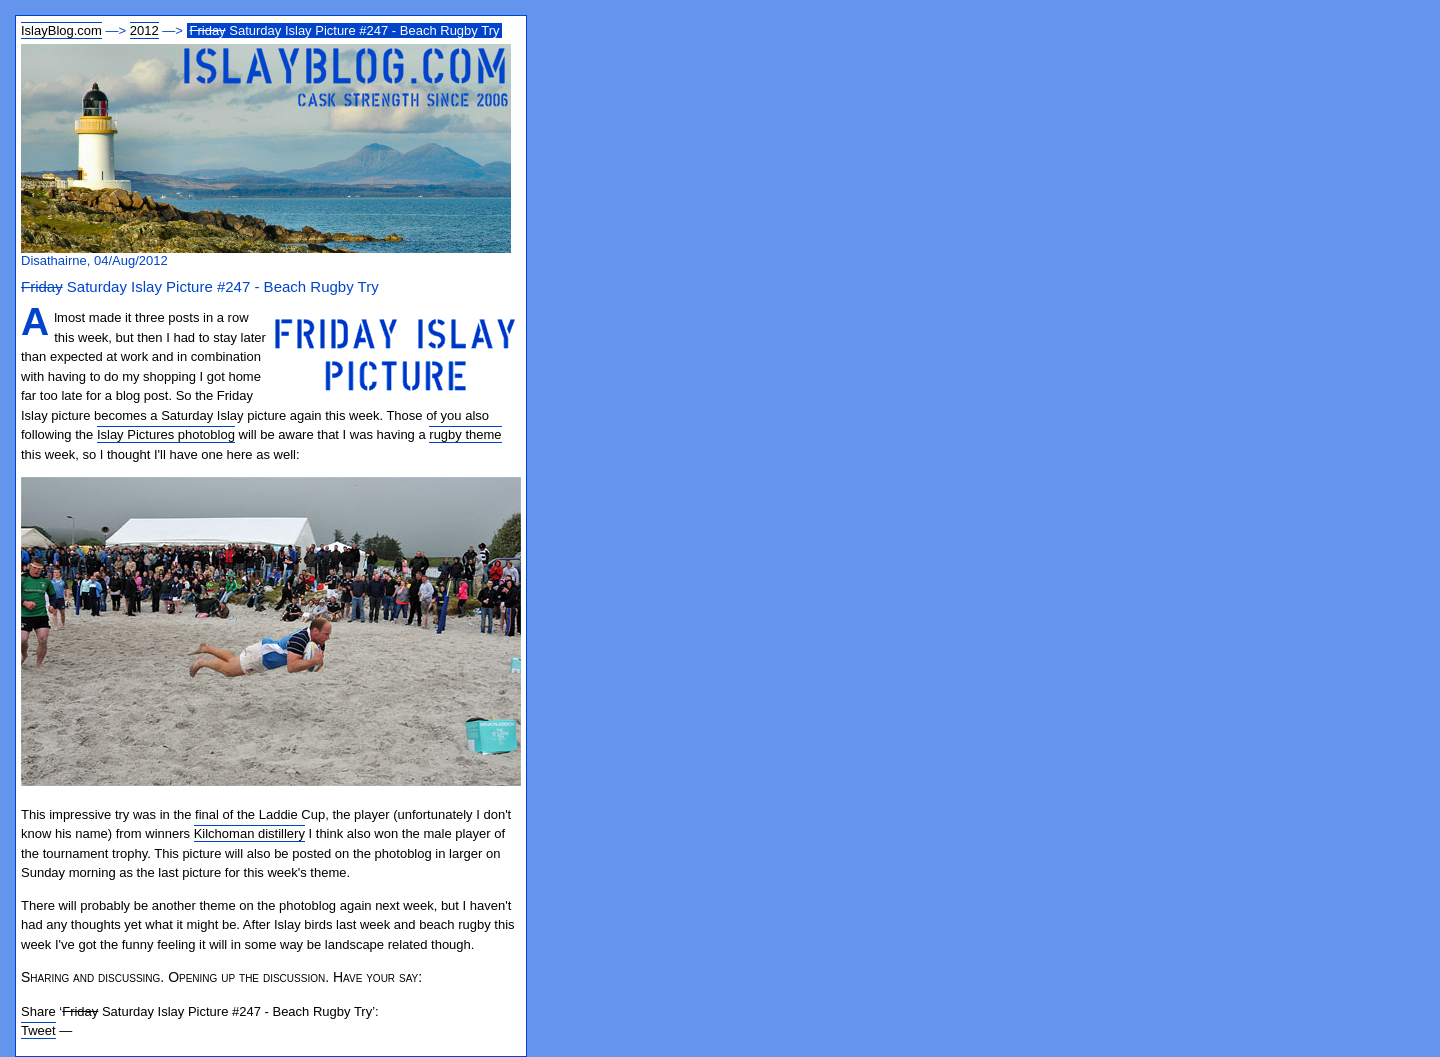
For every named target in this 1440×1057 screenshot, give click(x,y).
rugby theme (465, 434)
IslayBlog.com (61, 30)
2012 (144, 30)
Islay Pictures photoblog (166, 434)
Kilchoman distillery (249, 833)
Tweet (38, 1030)
